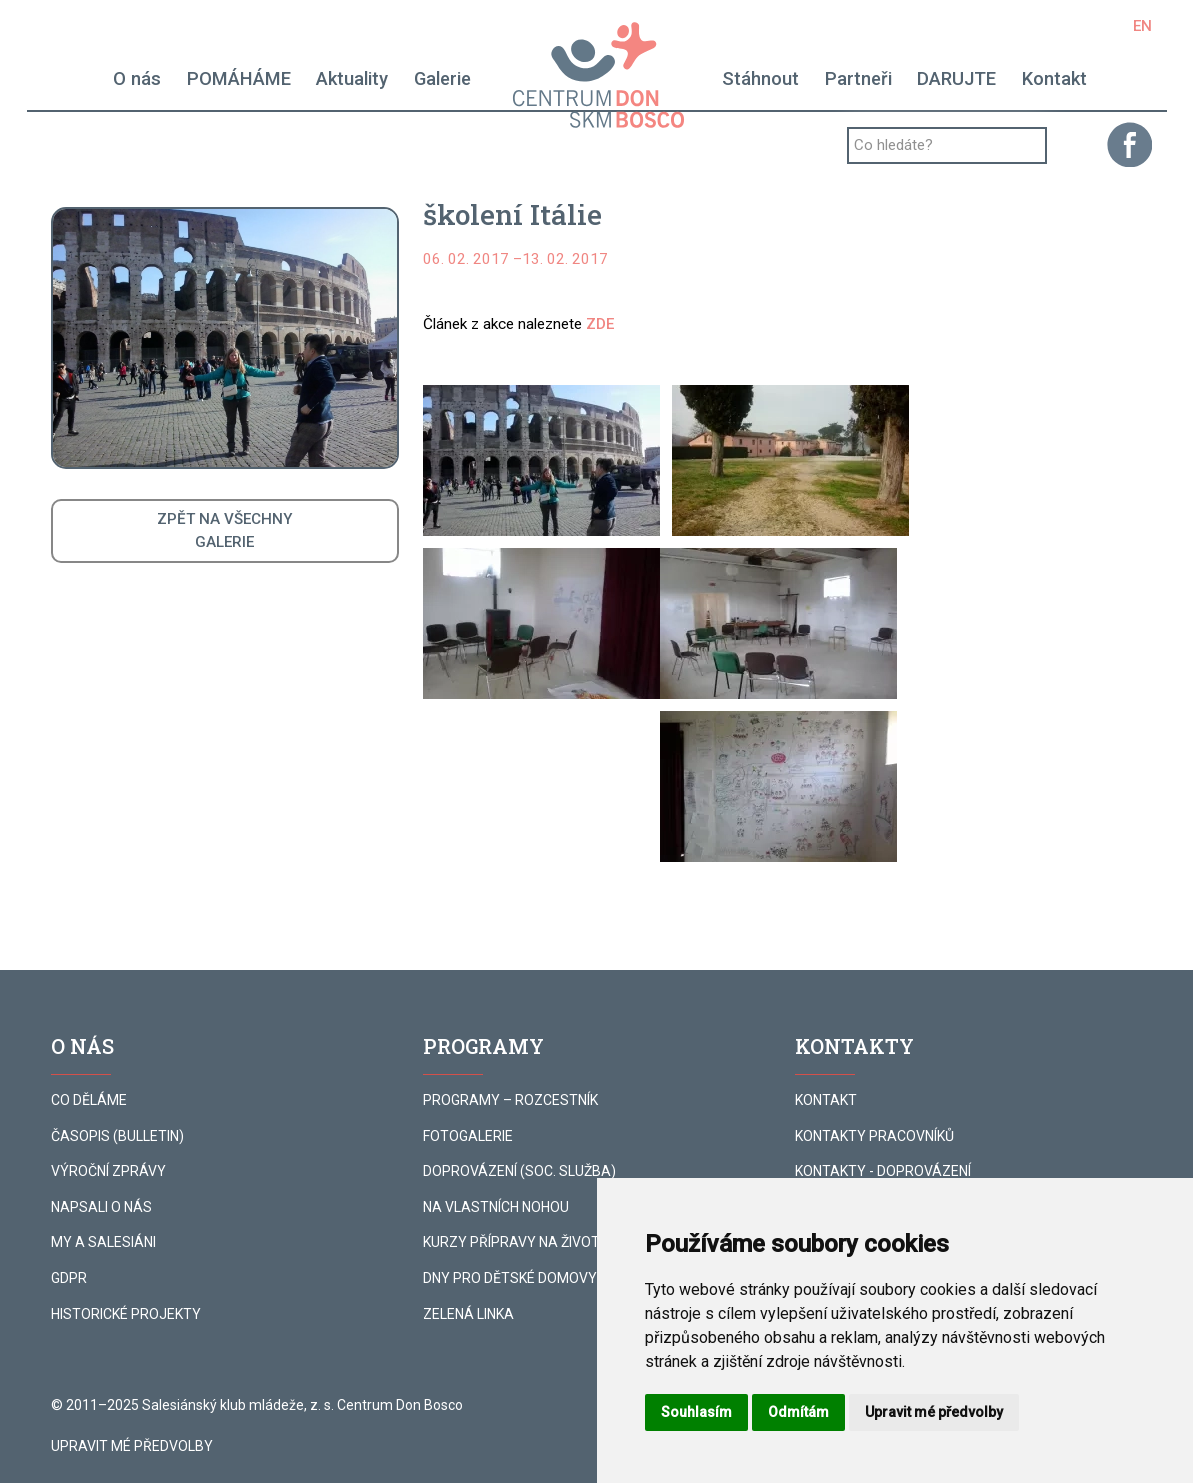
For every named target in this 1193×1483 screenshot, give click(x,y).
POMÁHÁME (239, 78)
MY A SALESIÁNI (103, 1242)
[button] (541, 460)
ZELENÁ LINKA (468, 1314)
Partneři (858, 78)
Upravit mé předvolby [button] (934, 1412)
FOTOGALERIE (468, 1136)
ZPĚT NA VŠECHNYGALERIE (225, 530)
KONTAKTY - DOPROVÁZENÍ (883, 1171)
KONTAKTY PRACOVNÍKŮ (874, 1136)
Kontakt (1054, 78)
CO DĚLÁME (89, 1100)
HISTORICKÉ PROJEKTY (126, 1314)
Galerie (442, 78)
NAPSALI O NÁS (101, 1207)
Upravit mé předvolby (132, 1446)
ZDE (600, 324)
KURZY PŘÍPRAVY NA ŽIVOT (511, 1242)
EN (1142, 26)
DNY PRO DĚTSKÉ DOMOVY (510, 1278)
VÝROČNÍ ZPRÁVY (108, 1171)
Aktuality (352, 78)
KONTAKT (826, 1100)
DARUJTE (956, 78)
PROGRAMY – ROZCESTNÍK (510, 1100)
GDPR (69, 1278)
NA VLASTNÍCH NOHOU (496, 1207)
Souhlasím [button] (696, 1412)
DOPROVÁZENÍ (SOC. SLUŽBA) (519, 1171)
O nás (137, 78)
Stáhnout (760, 78)
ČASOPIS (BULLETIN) (117, 1136)
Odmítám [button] (798, 1412)
